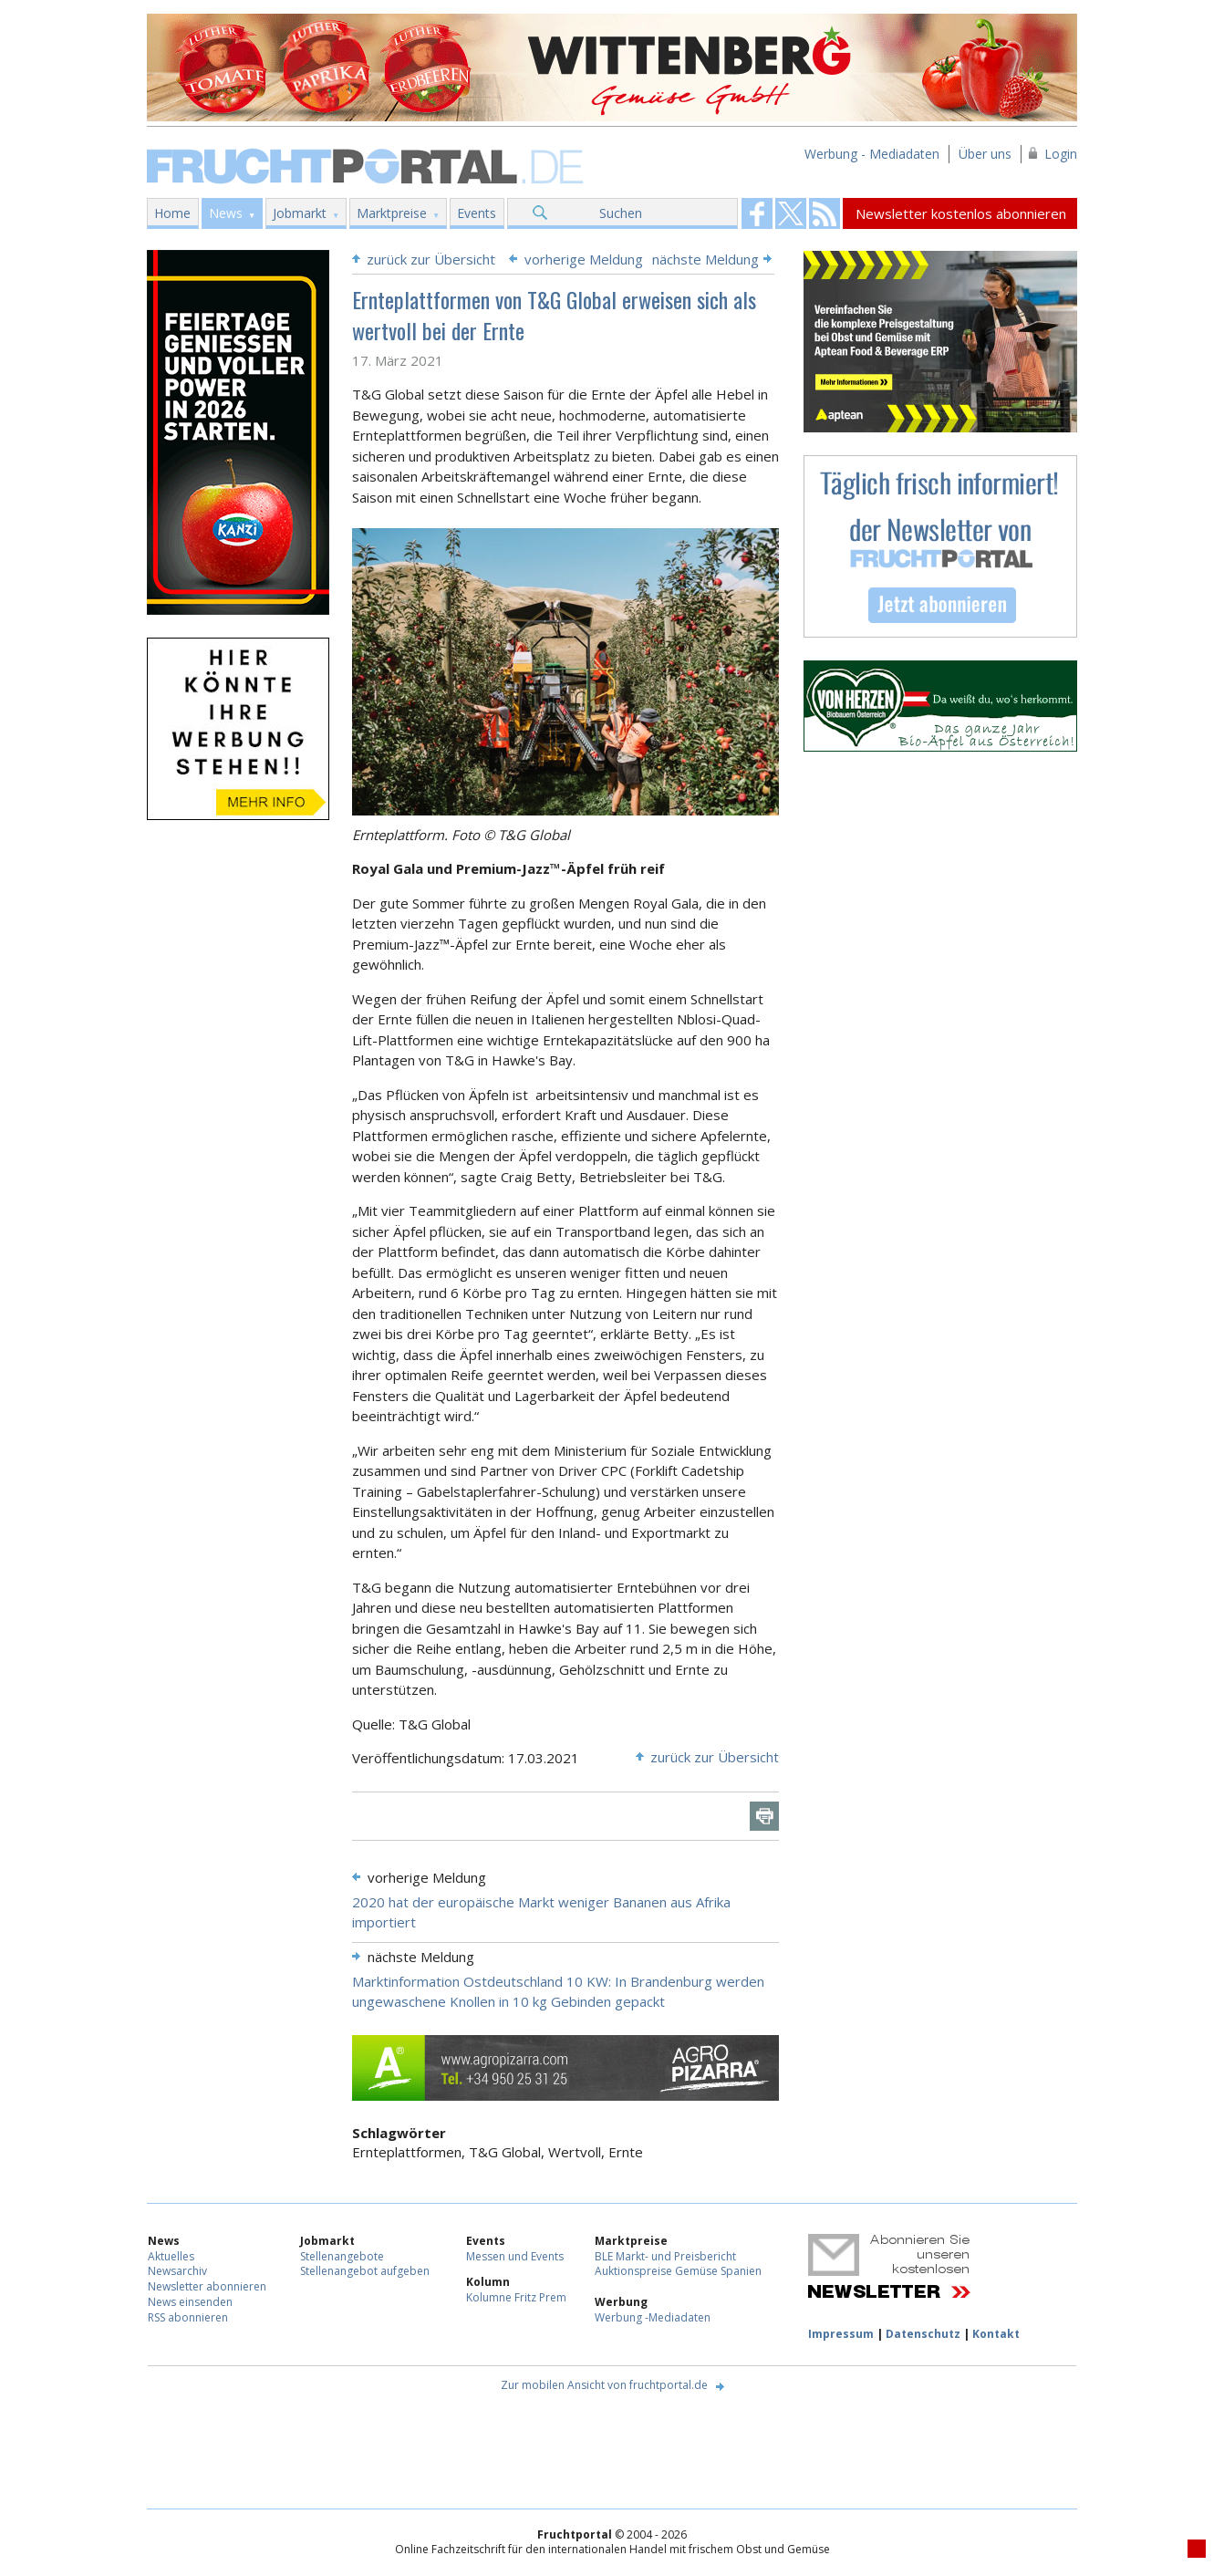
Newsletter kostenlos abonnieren (961, 213)
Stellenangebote (342, 2256)
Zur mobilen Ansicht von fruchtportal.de (604, 2385)
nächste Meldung (705, 259)
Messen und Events (515, 2256)
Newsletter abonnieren (207, 2286)
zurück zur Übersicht (431, 259)
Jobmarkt (300, 213)
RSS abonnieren (188, 2317)
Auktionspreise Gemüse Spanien (678, 2271)
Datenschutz (923, 2334)
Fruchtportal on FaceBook (757, 213)
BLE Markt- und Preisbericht (665, 2256)
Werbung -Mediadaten (653, 2317)
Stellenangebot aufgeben (365, 2271)
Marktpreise (392, 213)
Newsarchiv (177, 2271)
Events (476, 213)
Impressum (841, 2334)
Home (172, 213)
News (226, 213)
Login (1060, 153)
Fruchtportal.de (367, 164)
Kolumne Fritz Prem (516, 2297)
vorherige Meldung (583, 259)
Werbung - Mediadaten (871, 153)
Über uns (985, 153)
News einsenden (190, 2302)
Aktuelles (171, 2256)
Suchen (620, 213)
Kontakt (996, 2334)
